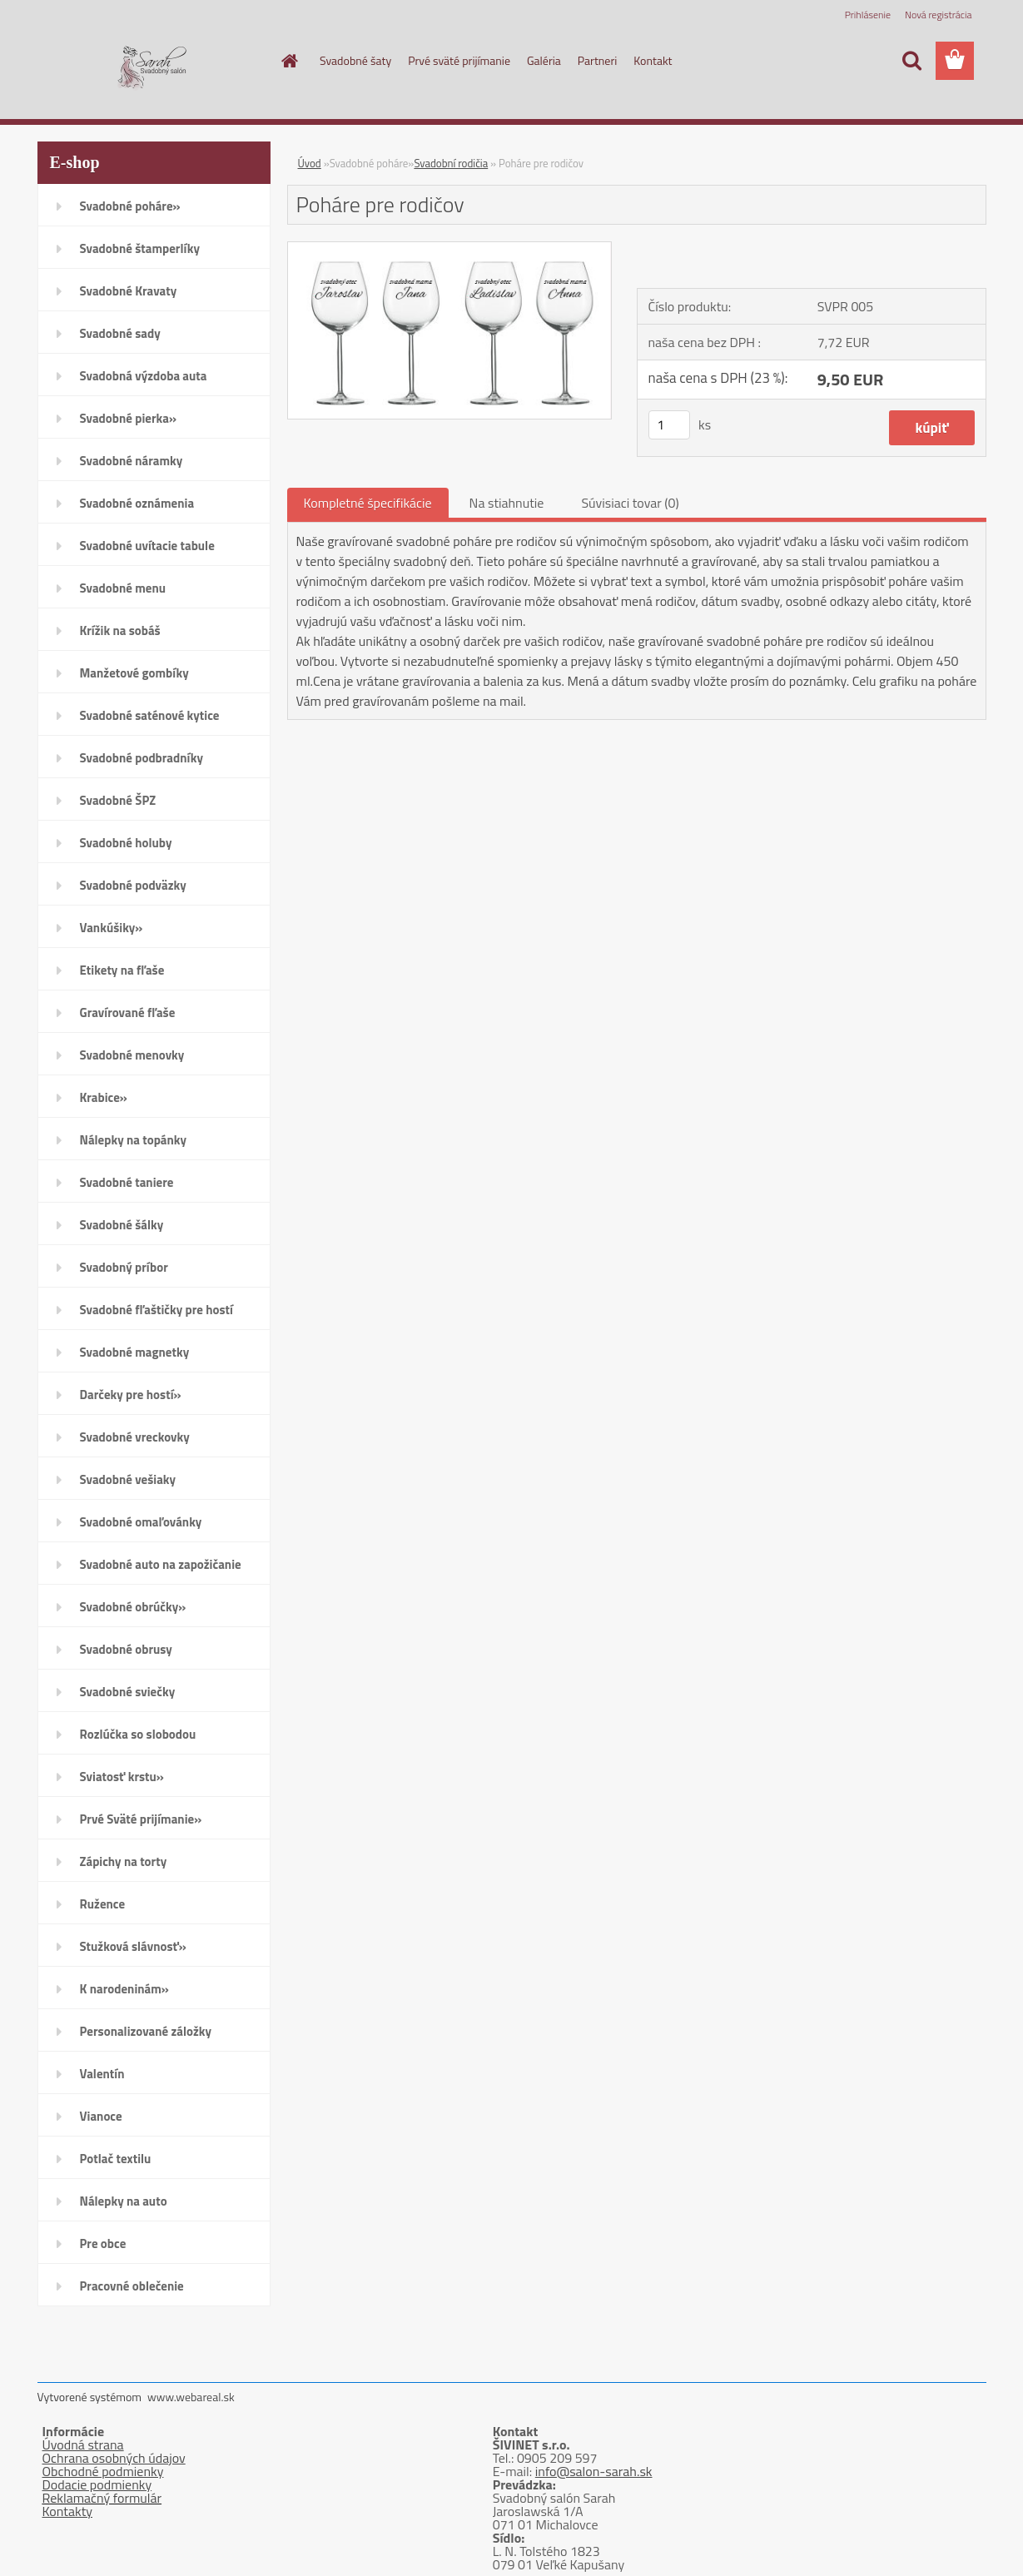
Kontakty (67, 2511)
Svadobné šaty (355, 60)
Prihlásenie (868, 14)
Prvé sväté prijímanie (459, 60)
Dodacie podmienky (97, 2484)
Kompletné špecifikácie (368, 503)
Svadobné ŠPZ (118, 800)
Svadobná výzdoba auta (143, 375)
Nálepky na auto (123, 2201)
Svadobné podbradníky (142, 757)
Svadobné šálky (122, 1224)
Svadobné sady (120, 333)
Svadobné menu (123, 588)
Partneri (598, 60)
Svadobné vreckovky (135, 1437)
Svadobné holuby (126, 842)
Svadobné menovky (132, 1055)
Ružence (103, 1903)
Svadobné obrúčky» (133, 1606)
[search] (911, 61)
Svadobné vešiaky (128, 1479)
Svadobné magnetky (135, 1352)
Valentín (102, 2073)
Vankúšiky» (111, 927)
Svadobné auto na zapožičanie (160, 1564)
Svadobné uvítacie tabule (147, 545)
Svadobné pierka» (128, 418)
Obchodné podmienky (103, 2471)
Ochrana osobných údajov (114, 2458)
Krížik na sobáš (120, 630)
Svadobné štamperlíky (140, 248)
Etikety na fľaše (122, 970)
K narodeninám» (124, 1988)
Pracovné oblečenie (132, 2286)
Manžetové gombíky (134, 672)
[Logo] (151, 61)
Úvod (309, 163)
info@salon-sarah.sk (594, 2471)
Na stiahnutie (506, 503)
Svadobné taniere (127, 1182)
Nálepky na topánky (133, 1139)
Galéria (544, 60)
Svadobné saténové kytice (150, 715)
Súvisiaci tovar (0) (629, 503)
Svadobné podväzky (133, 885)
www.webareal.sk (191, 2396)
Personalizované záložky (146, 2031)
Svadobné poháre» (130, 206)
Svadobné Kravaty (128, 290)
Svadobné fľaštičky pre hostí (156, 1309)
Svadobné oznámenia (137, 503)
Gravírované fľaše (128, 1012)
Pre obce (103, 2243)
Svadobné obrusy (126, 1649)
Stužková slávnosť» (133, 1946)
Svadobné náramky (131, 460)
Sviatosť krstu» (122, 1776)
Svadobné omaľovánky (141, 1521)
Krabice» (103, 1097)
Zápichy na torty (123, 1861)
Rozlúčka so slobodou (138, 1734)
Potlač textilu (115, 2158)
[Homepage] (288, 61)
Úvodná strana (83, 2444)
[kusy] (669, 424)
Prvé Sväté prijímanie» (141, 1819)
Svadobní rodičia (451, 163)
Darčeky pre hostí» (130, 1394)
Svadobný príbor (124, 1267)
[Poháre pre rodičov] (450, 249)
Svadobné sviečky (128, 1691)
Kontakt (652, 60)
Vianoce (101, 2116)
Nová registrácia (938, 14)
